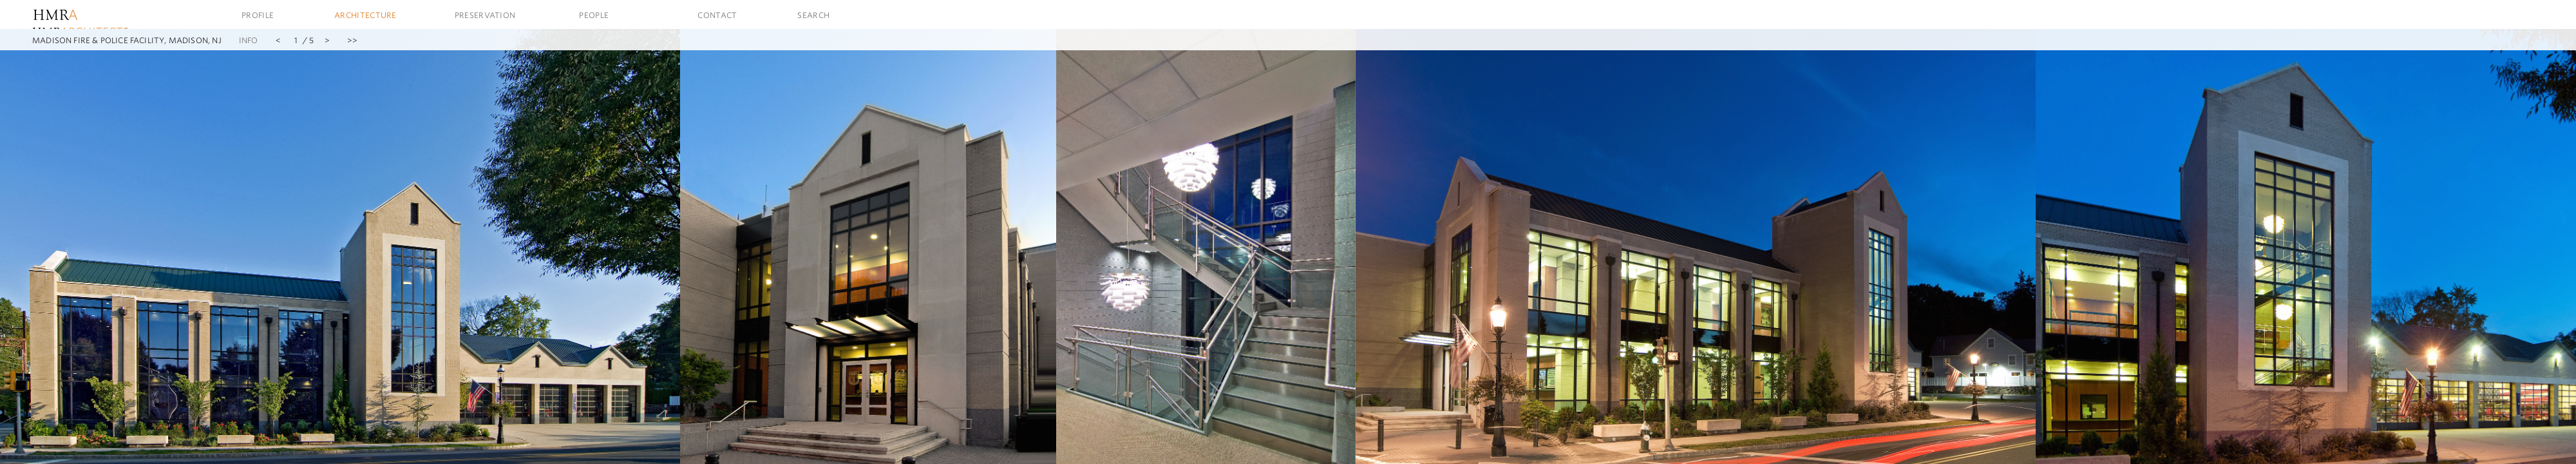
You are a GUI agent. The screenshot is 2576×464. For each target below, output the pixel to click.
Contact (717, 14)
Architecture (365, 14)
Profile (258, 14)
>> (352, 40)
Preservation (485, 14)
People (594, 14)
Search (813, 14)
